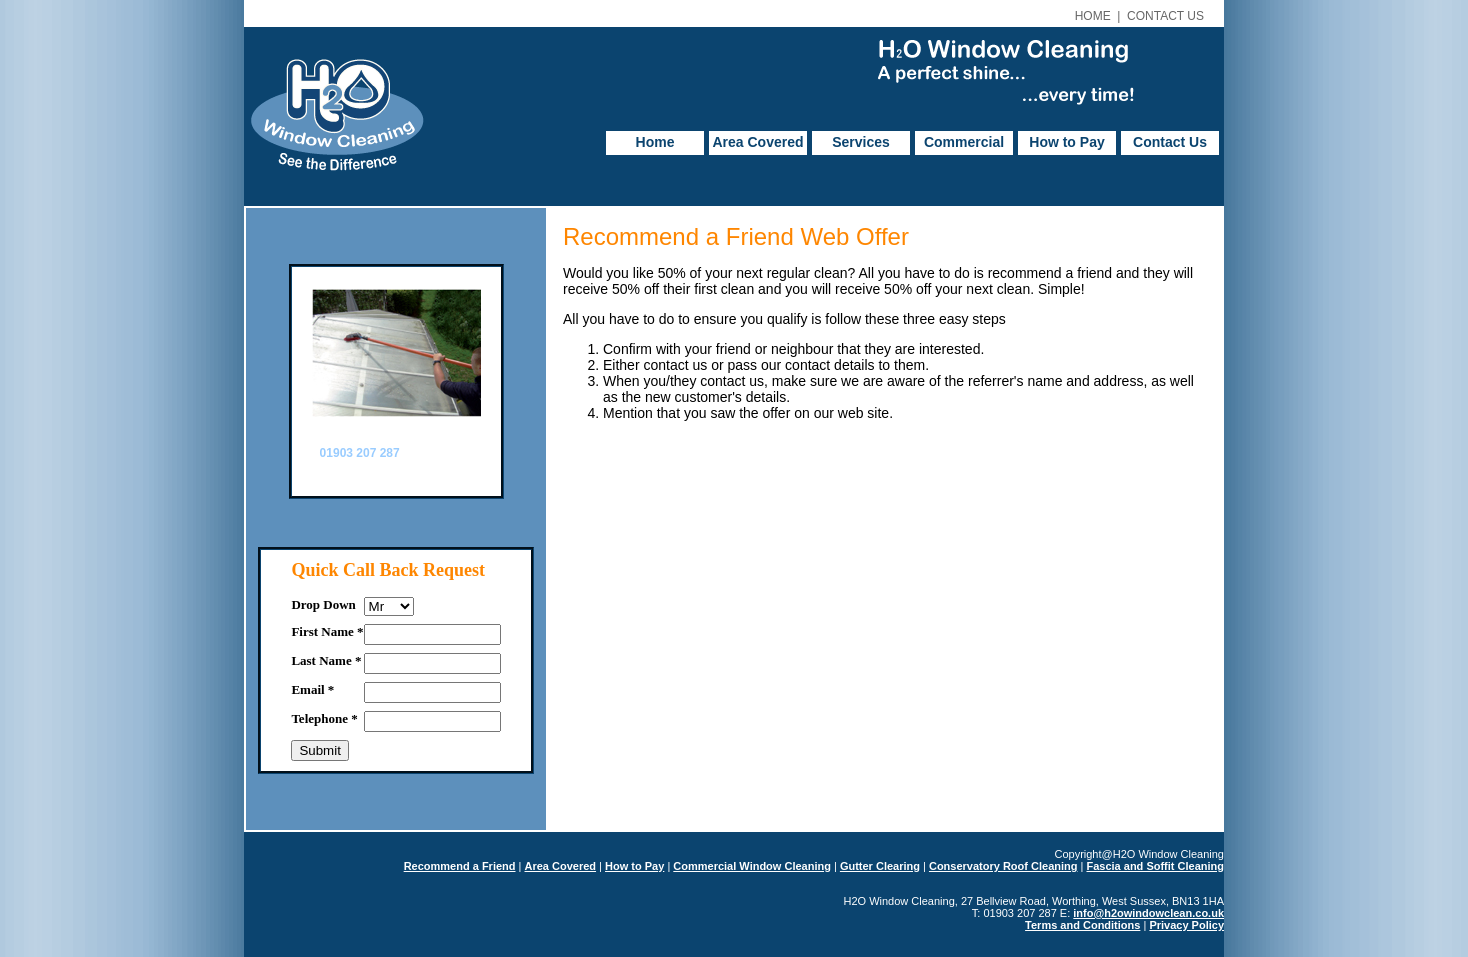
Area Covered (757, 142)
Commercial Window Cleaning (752, 866)
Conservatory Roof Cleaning (1003, 866)
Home (655, 142)
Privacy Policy (1186, 925)
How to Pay (1066, 142)
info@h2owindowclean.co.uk (1148, 913)
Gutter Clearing (880, 866)
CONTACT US (1165, 16)
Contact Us (1170, 142)
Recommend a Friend (460, 866)
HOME (1093, 16)
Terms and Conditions (1082, 925)
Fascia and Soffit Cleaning (1155, 866)
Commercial (964, 142)
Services (861, 142)
